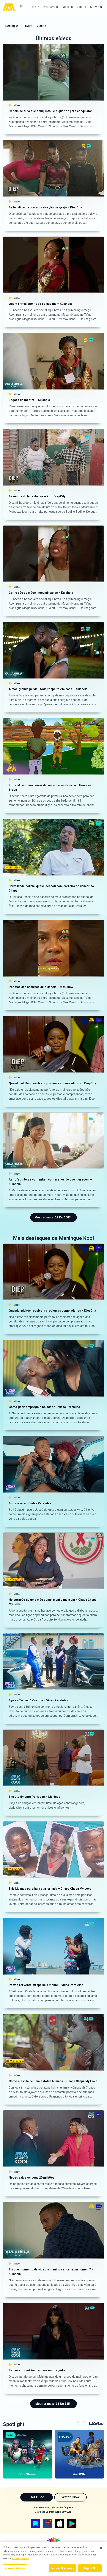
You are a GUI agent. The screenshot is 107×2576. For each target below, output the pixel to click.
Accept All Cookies (62, 2568)
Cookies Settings (15, 2568)
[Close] (101, 2548)
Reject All (90, 2568)
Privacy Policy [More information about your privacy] (20, 2558)
